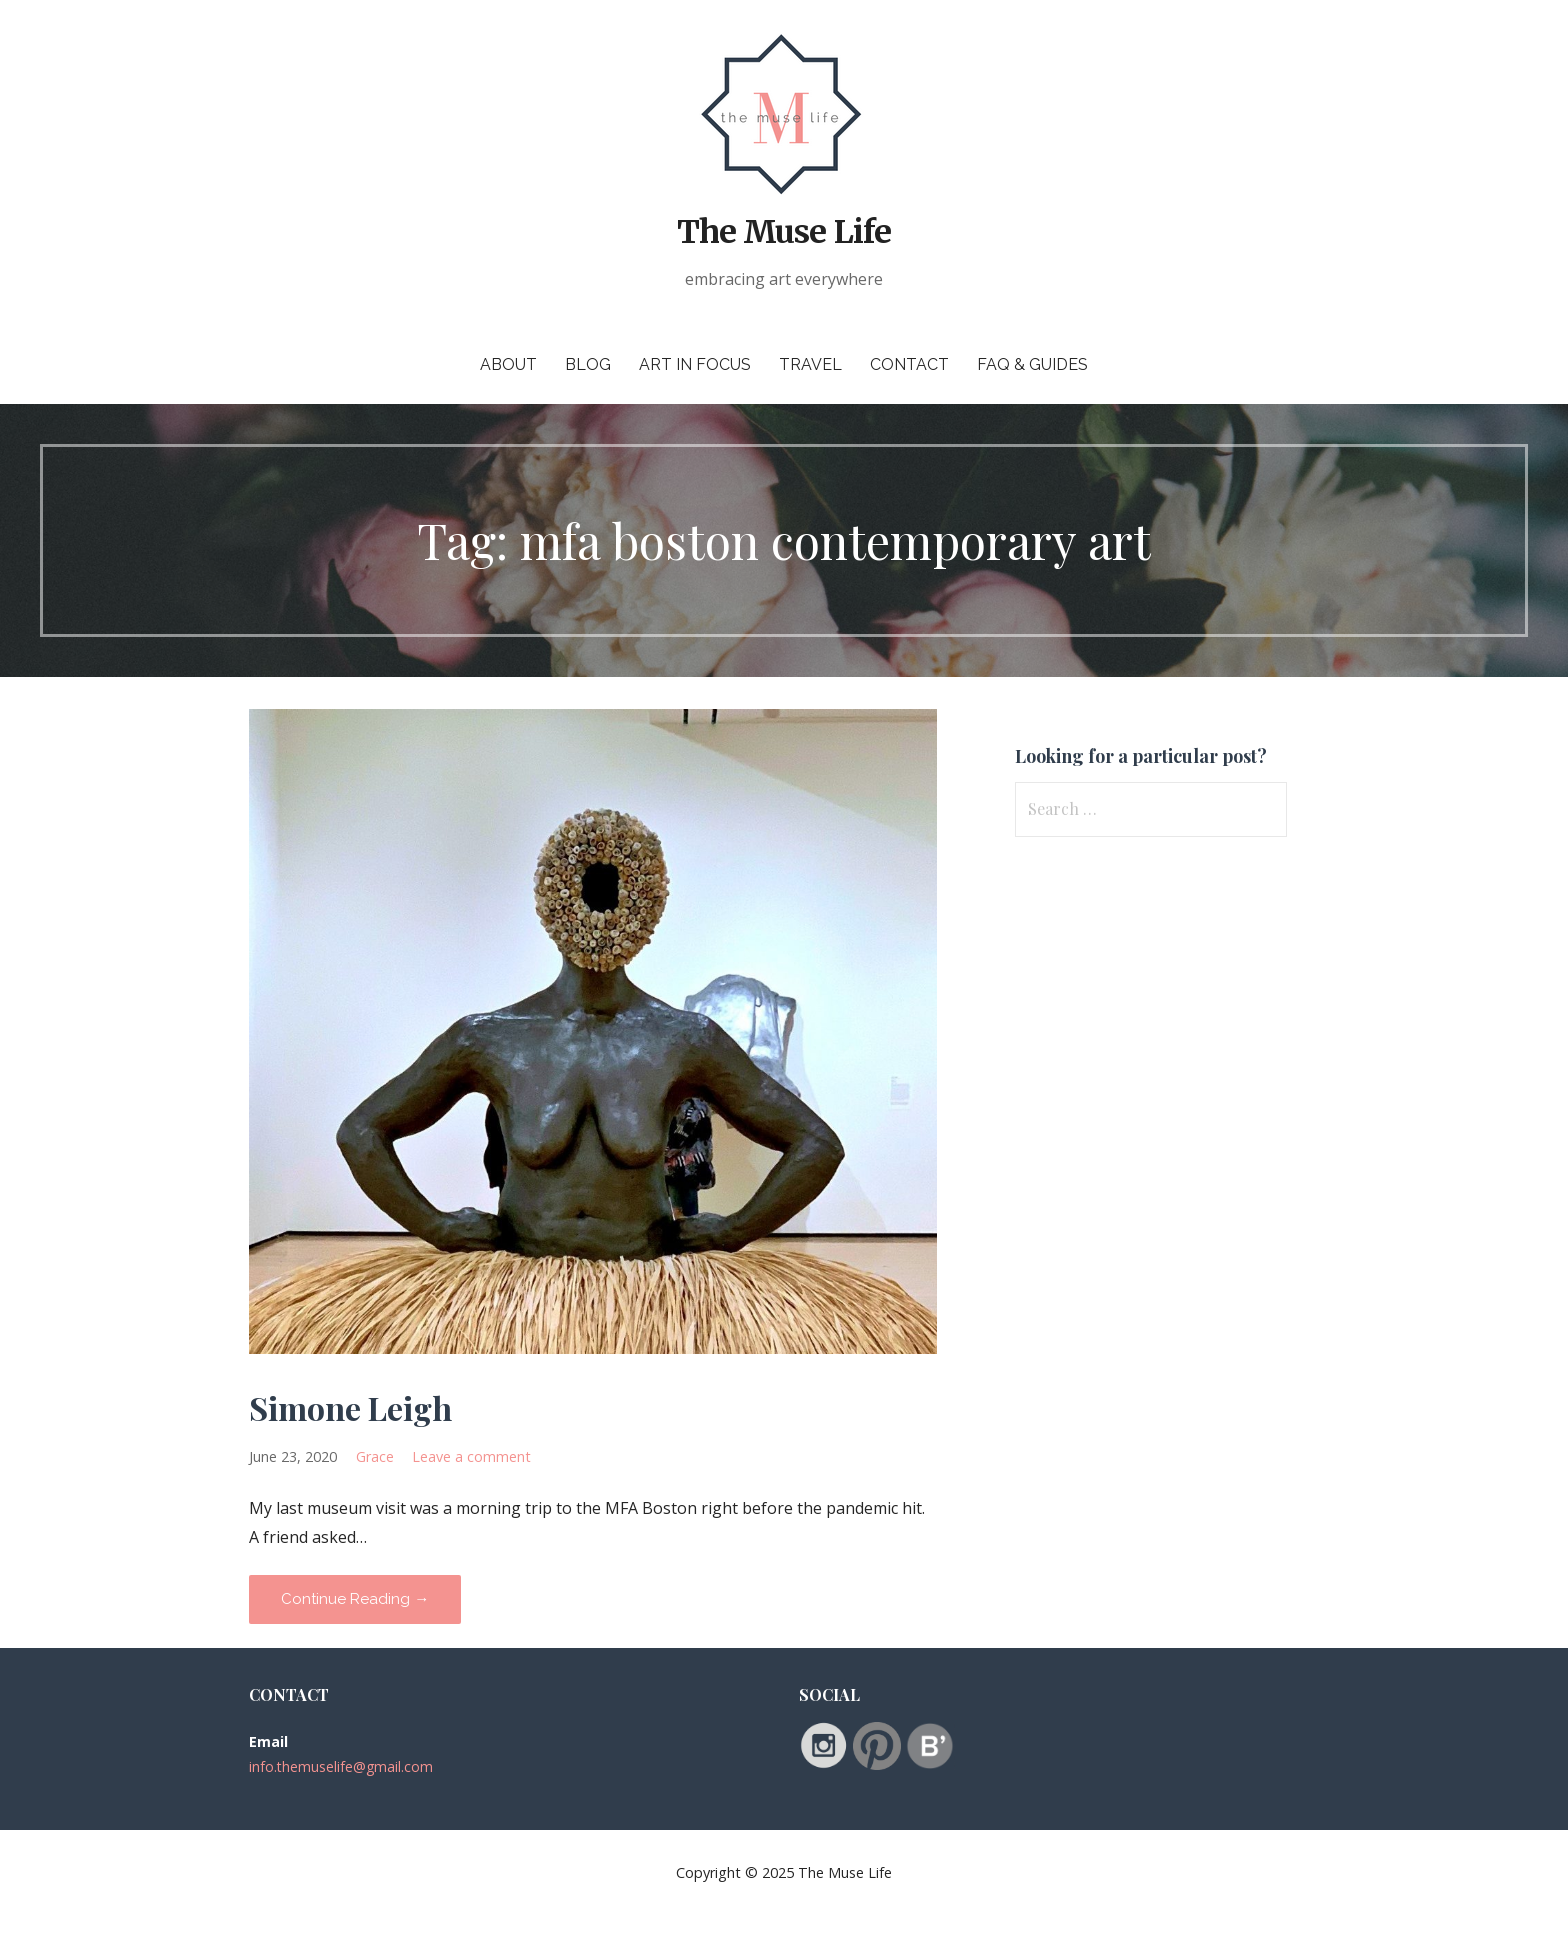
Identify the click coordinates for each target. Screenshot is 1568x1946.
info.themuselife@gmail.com (341, 1766)
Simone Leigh (350, 1407)
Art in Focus (695, 364)
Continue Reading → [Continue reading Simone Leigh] (355, 1599)
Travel (810, 364)
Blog (588, 364)
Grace (375, 1456)
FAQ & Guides (1032, 364)
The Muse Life (784, 232)
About (508, 364)
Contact (909, 364)
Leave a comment (471, 1456)
